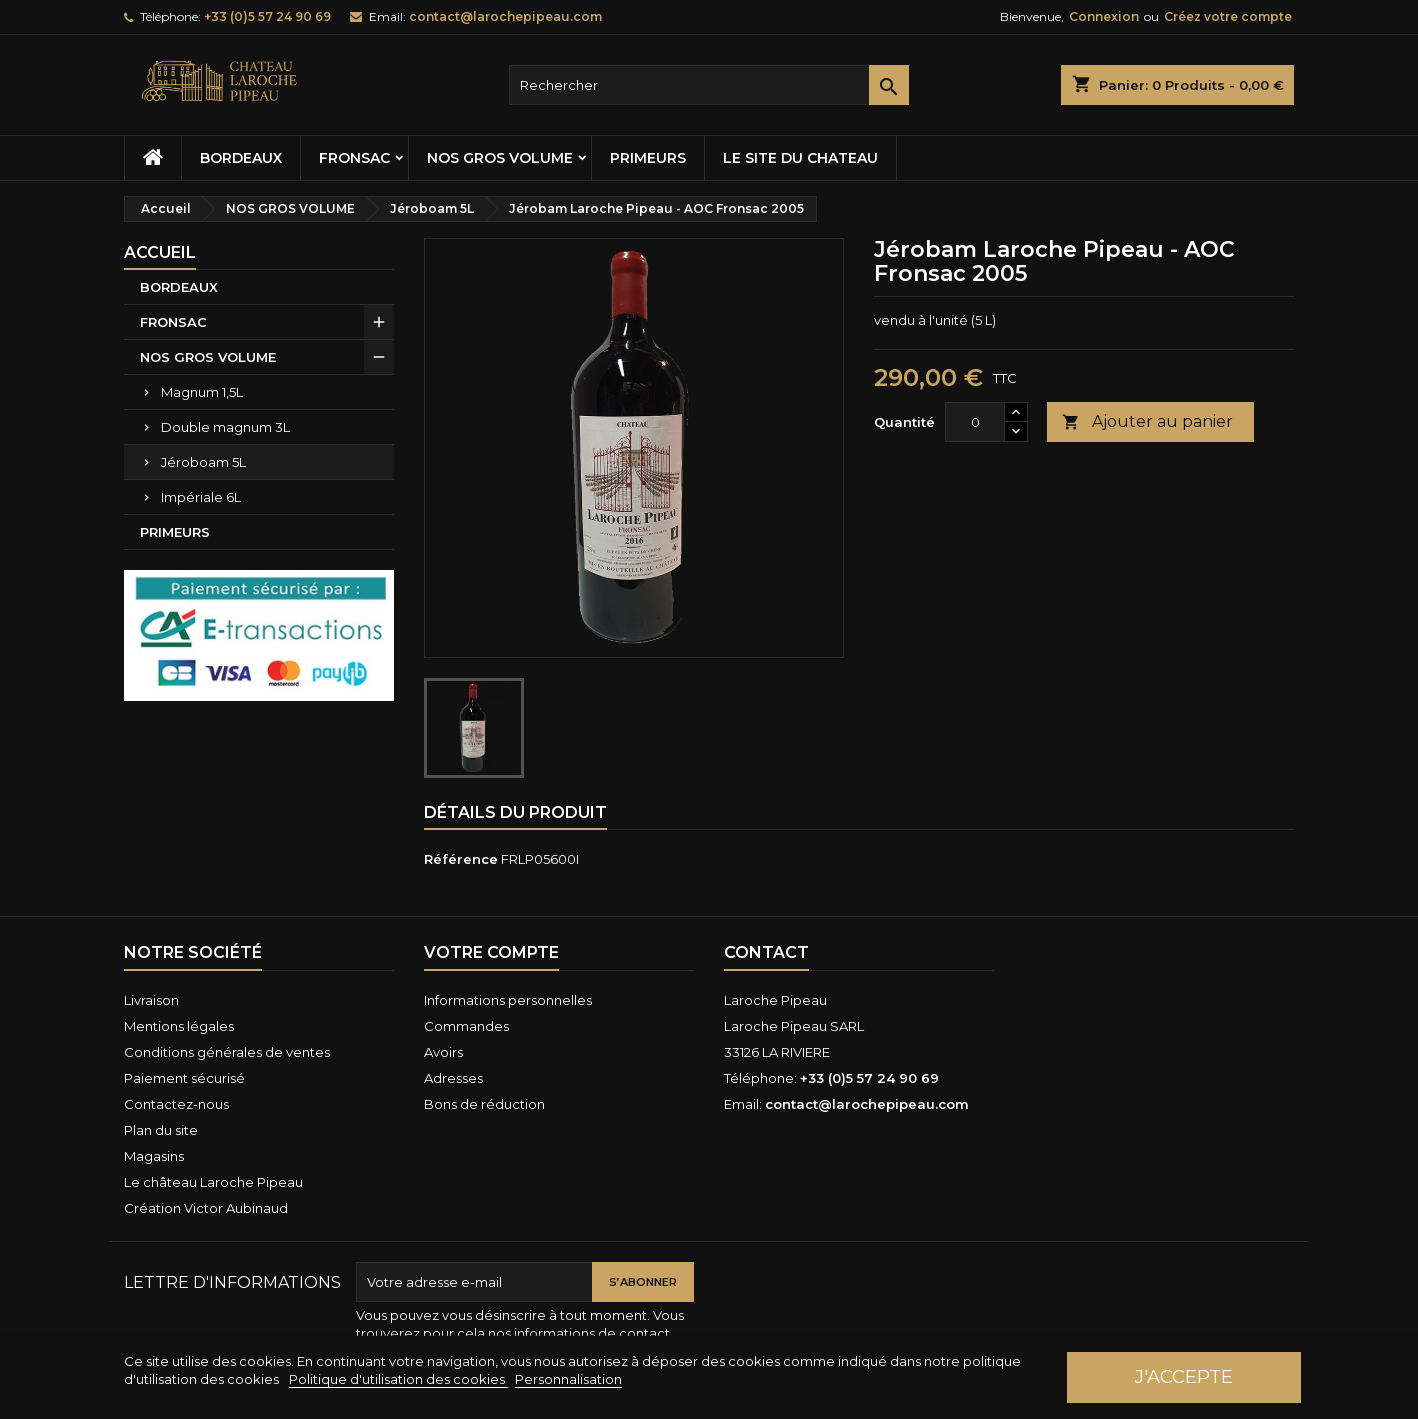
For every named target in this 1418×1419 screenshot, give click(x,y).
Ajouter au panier (1147, 422)
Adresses (453, 1078)
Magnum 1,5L (202, 392)
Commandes (466, 1026)
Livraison (151, 1000)
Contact (766, 952)
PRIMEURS (648, 158)
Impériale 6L (201, 497)
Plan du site (161, 1130)
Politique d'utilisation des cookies (398, 1379)
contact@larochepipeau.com (505, 16)
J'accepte (1184, 1376)
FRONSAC (354, 158)
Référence (461, 859)
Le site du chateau (800, 158)
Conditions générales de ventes (227, 1052)
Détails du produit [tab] (515, 812)
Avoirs (443, 1052)
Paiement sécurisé (184, 1078)
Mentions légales (179, 1026)
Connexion (1104, 16)
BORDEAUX (241, 158)
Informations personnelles (508, 1000)
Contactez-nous (176, 1104)
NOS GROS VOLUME (500, 158)
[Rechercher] (709, 85)
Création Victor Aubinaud (206, 1208)
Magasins (154, 1156)
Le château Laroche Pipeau (213, 1182)
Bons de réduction (484, 1104)
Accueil (160, 252)
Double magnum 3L (225, 427)
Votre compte (491, 952)
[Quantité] (975, 422)
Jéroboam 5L (203, 462)
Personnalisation (568, 1379)
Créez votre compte (1228, 16)
